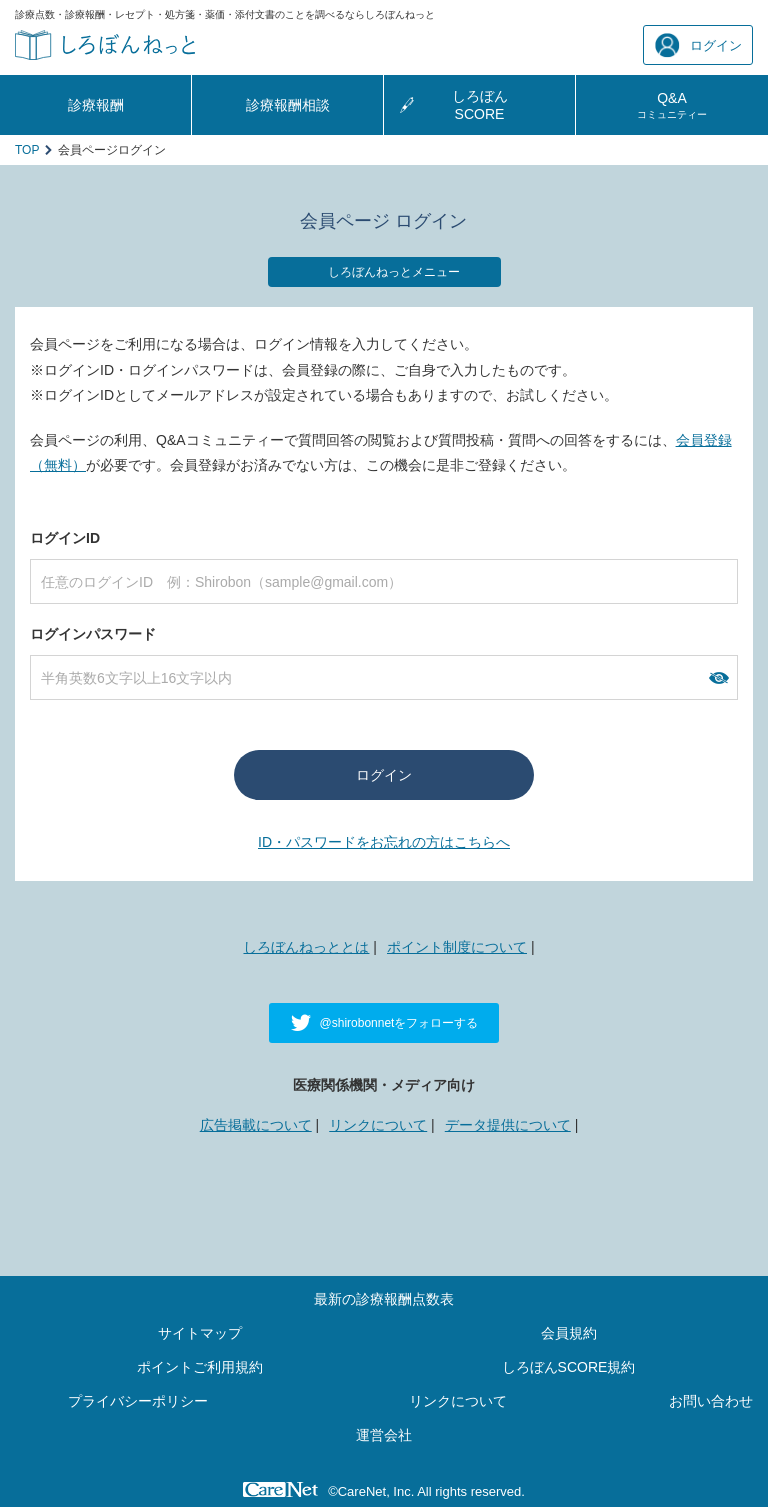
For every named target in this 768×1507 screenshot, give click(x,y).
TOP (27, 150)
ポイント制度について (457, 947)
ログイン (698, 45)
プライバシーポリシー (138, 1401)
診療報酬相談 (288, 105)
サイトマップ (200, 1333)
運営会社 (384, 1435)
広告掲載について (256, 1125)
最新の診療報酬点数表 (384, 1299)
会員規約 (569, 1333)
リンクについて (378, 1125)
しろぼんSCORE (480, 105)
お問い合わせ (711, 1401)
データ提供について (508, 1125)
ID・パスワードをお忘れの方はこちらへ (384, 842)
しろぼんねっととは (306, 947)
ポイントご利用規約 (200, 1367)
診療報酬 (96, 105)
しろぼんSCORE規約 (569, 1367)
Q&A (672, 105)
